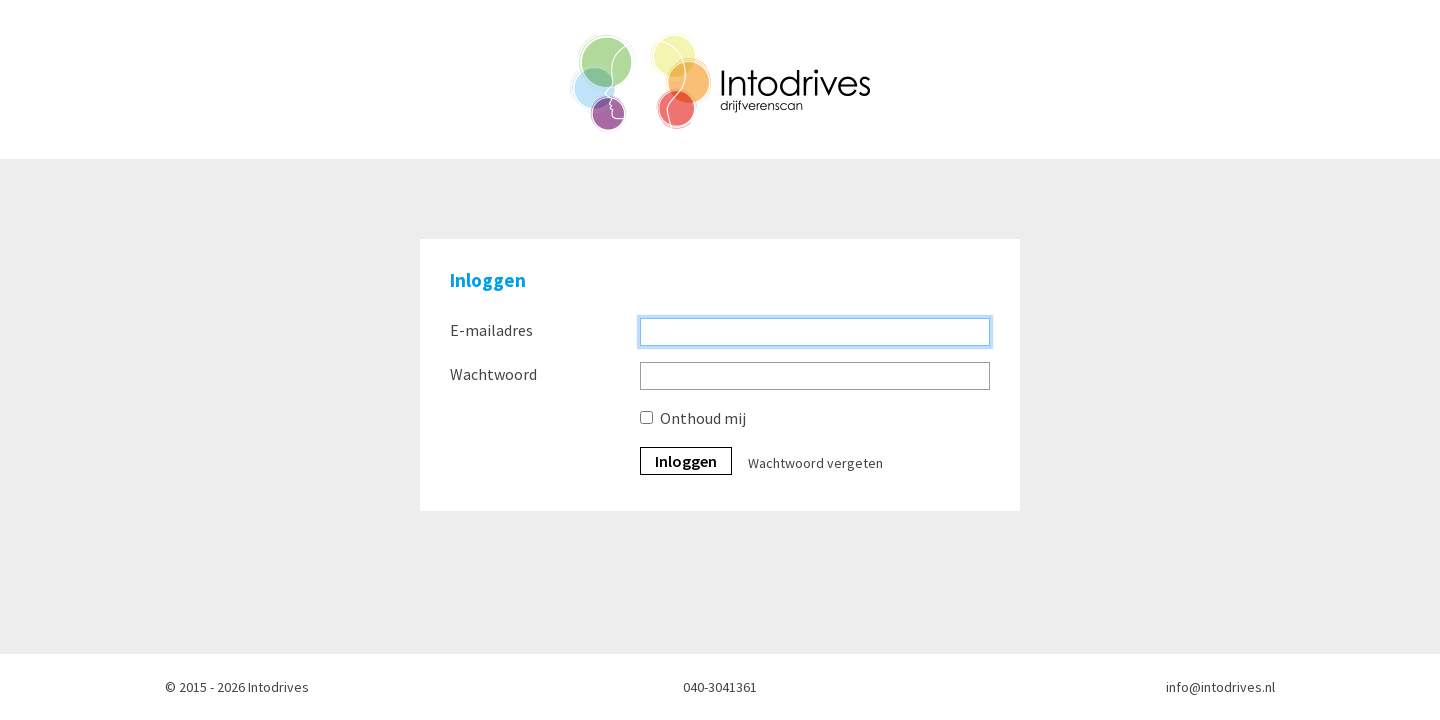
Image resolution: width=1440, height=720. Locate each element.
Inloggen (686, 461)
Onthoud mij (703, 418)
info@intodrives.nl (1220, 687)
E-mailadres (491, 330)
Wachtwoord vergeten (815, 463)
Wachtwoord (493, 374)
